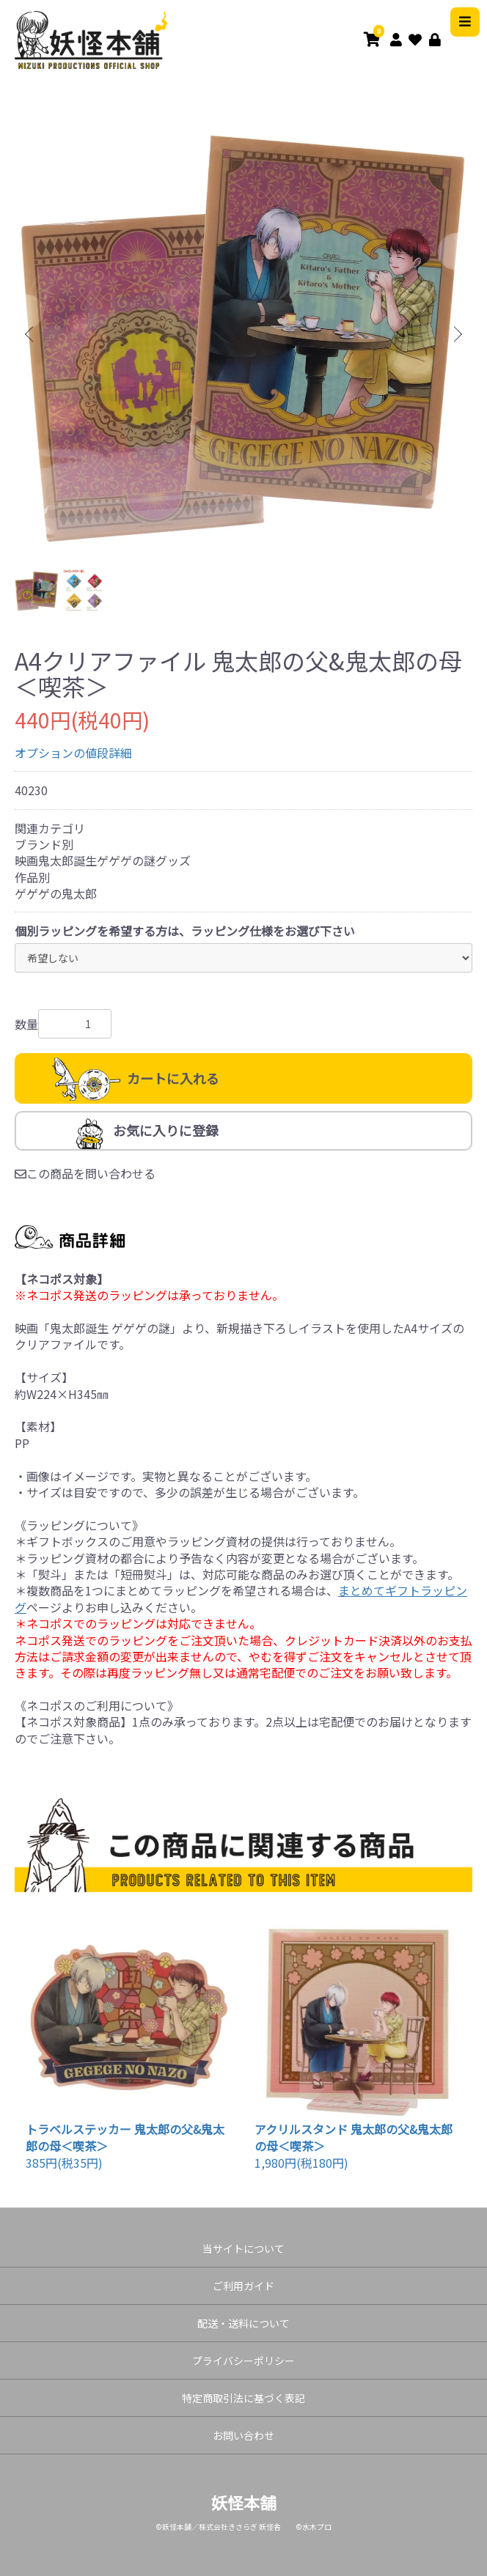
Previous (31, 334)
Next (455, 334)
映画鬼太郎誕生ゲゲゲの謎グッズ (103, 860)
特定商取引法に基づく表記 (243, 2398)
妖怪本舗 (243, 2502)
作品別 (32, 877)
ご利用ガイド (243, 2285)
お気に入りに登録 (166, 1130)
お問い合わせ (243, 2435)
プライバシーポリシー (243, 2360)
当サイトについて (243, 2248)
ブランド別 (44, 844)
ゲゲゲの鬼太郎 (56, 893)
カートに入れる (173, 1078)
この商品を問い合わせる (85, 1173)
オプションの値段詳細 (73, 752)
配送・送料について (243, 2323)
